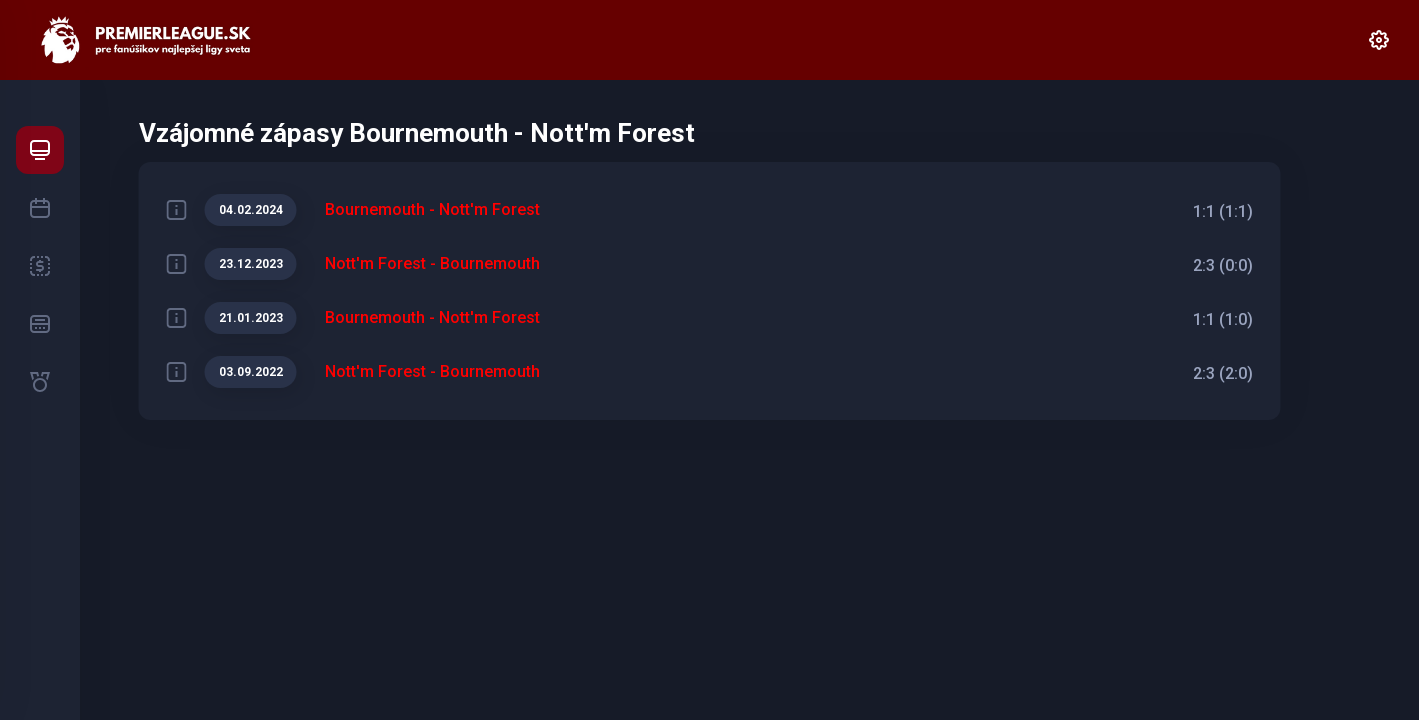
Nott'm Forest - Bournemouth (432, 263)
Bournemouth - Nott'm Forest (432, 209)
